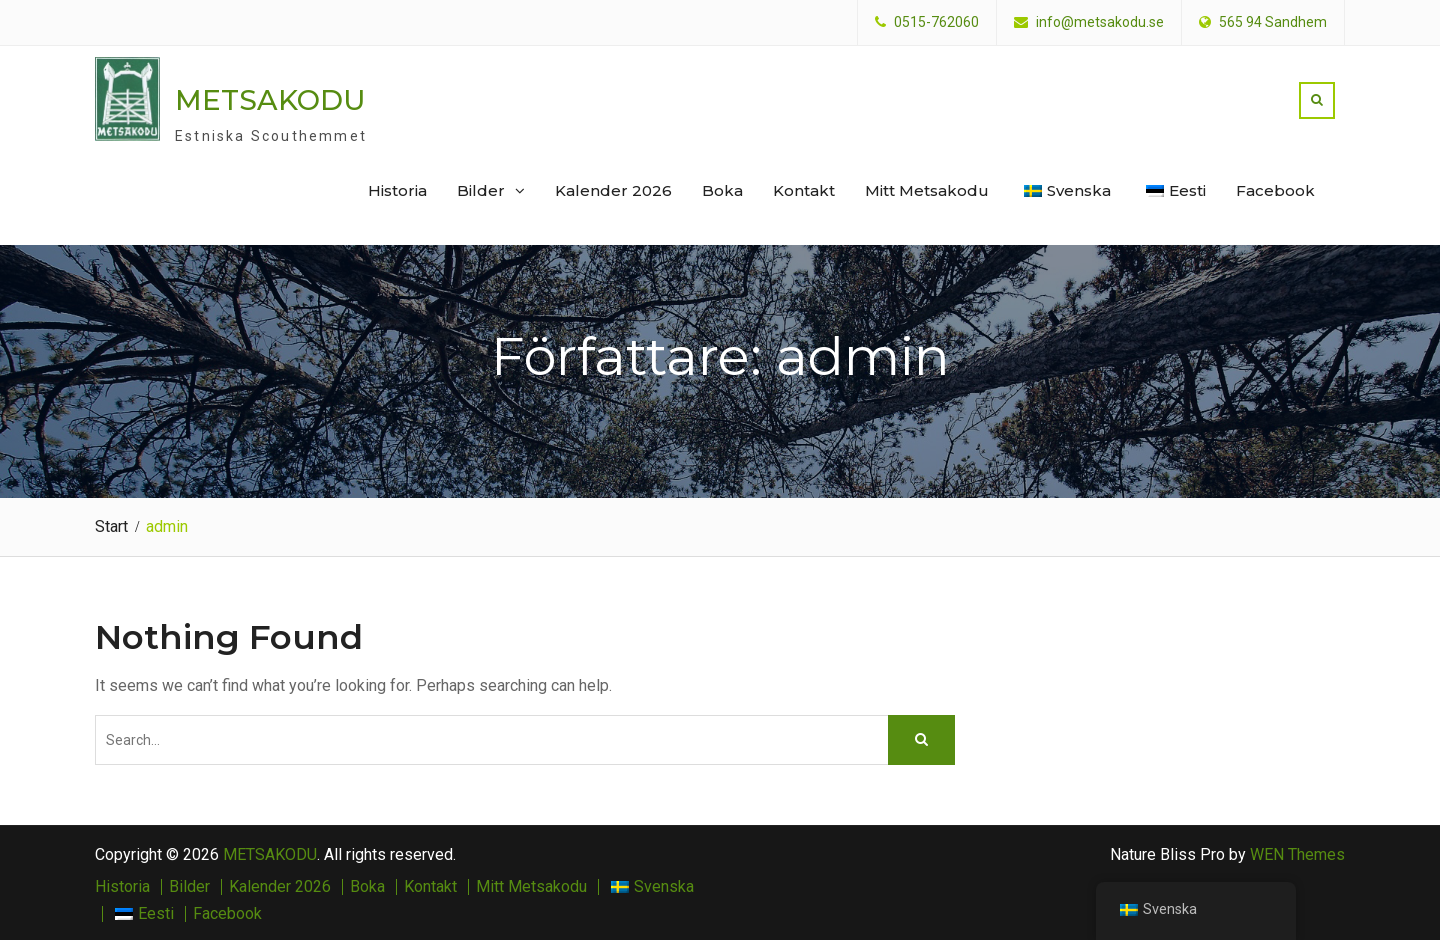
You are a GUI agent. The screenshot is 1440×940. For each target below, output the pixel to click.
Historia (397, 190)
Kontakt (804, 190)
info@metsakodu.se (1100, 22)
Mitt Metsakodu (927, 190)
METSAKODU (270, 99)
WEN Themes (1297, 852)
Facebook (1275, 190)
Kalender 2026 (613, 190)
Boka (722, 190)
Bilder (481, 190)
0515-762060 (936, 22)
